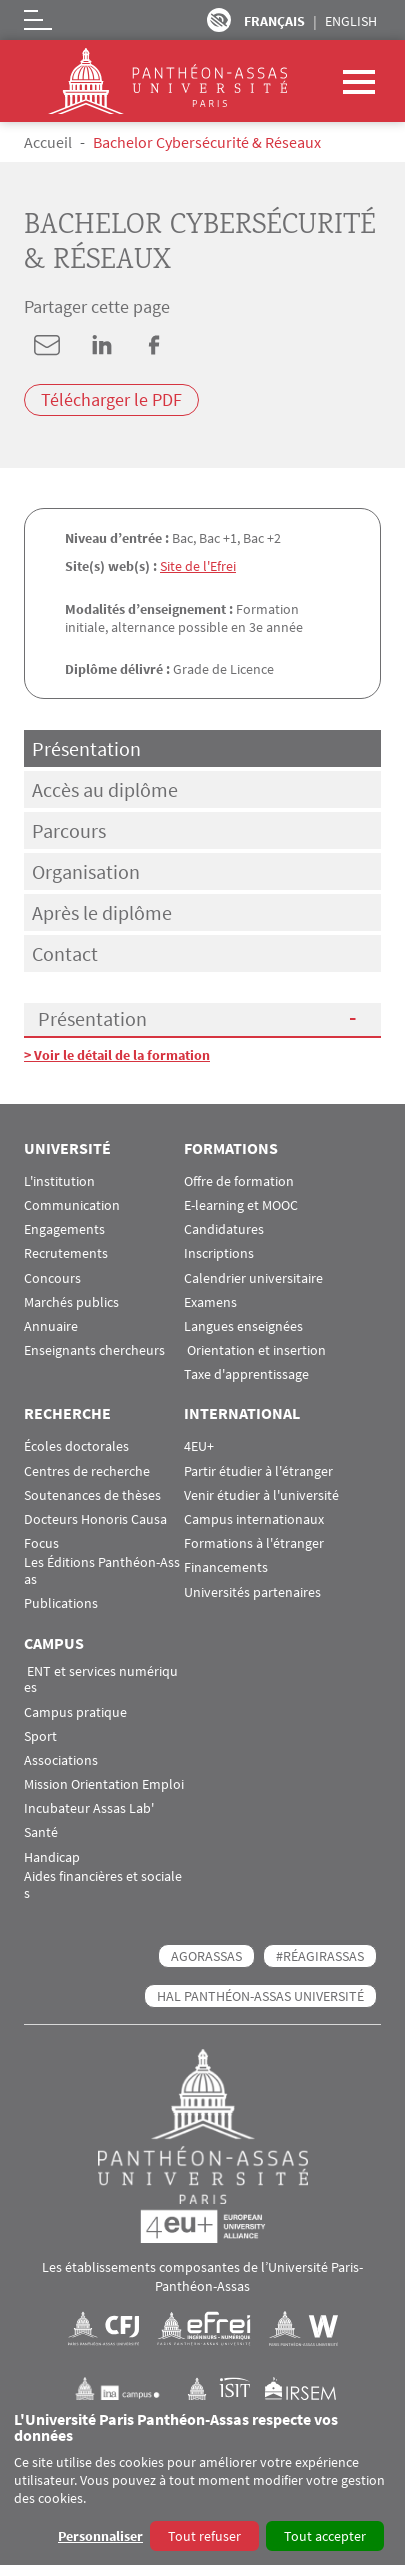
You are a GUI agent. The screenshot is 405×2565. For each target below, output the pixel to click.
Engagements (64, 1229)
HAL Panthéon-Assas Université (260, 1996)
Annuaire (51, 1326)
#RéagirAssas (320, 1956)
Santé (41, 1832)
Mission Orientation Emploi (104, 1784)
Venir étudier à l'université (261, 1495)
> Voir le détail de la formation (117, 1055)
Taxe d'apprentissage (246, 1374)
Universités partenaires (252, 1592)
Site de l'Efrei (198, 566)
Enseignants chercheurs (94, 1350)
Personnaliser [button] (100, 2536)
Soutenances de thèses (92, 1495)
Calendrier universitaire (253, 1278)
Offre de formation (239, 1181)
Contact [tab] (65, 953)
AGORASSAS (206, 1956)
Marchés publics (71, 1302)
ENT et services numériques (101, 1680)
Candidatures (224, 1229)
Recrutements (66, 1253)
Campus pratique (75, 1712)
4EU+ (199, 1446)
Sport (40, 1736)
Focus (41, 1543)
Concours (52, 1278)
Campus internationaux (254, 1519)
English (351, 21)
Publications (61, 1603)
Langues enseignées (243, 1326)
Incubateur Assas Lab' (89, 1808)
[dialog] (202, 2482)
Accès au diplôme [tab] (105, 789)
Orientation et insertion (255, 1350)
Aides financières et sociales (103, 1885)
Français (274, 21)
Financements (226, 1567)
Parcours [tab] (69, 830)
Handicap (52, 1857)
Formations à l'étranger (254, 1543)
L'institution (59, 1181)
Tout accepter (325, 2536)
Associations (61, 1760)
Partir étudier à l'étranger (258, 1471)
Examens (210, 1302)
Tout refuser (204, 2536)
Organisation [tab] (86, 871)
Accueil (48, 142)
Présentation (92, 1018)
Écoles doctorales (76, 1446)
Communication (72, 1205)
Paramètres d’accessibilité (219, 20)
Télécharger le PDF (111, 399)
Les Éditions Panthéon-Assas (102, 1571)
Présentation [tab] (86, 748)
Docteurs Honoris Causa (95, 1519)
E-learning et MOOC (241, 1205)
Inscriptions (219, 1253)
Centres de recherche (87, 1471)
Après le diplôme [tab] (102, 912)
